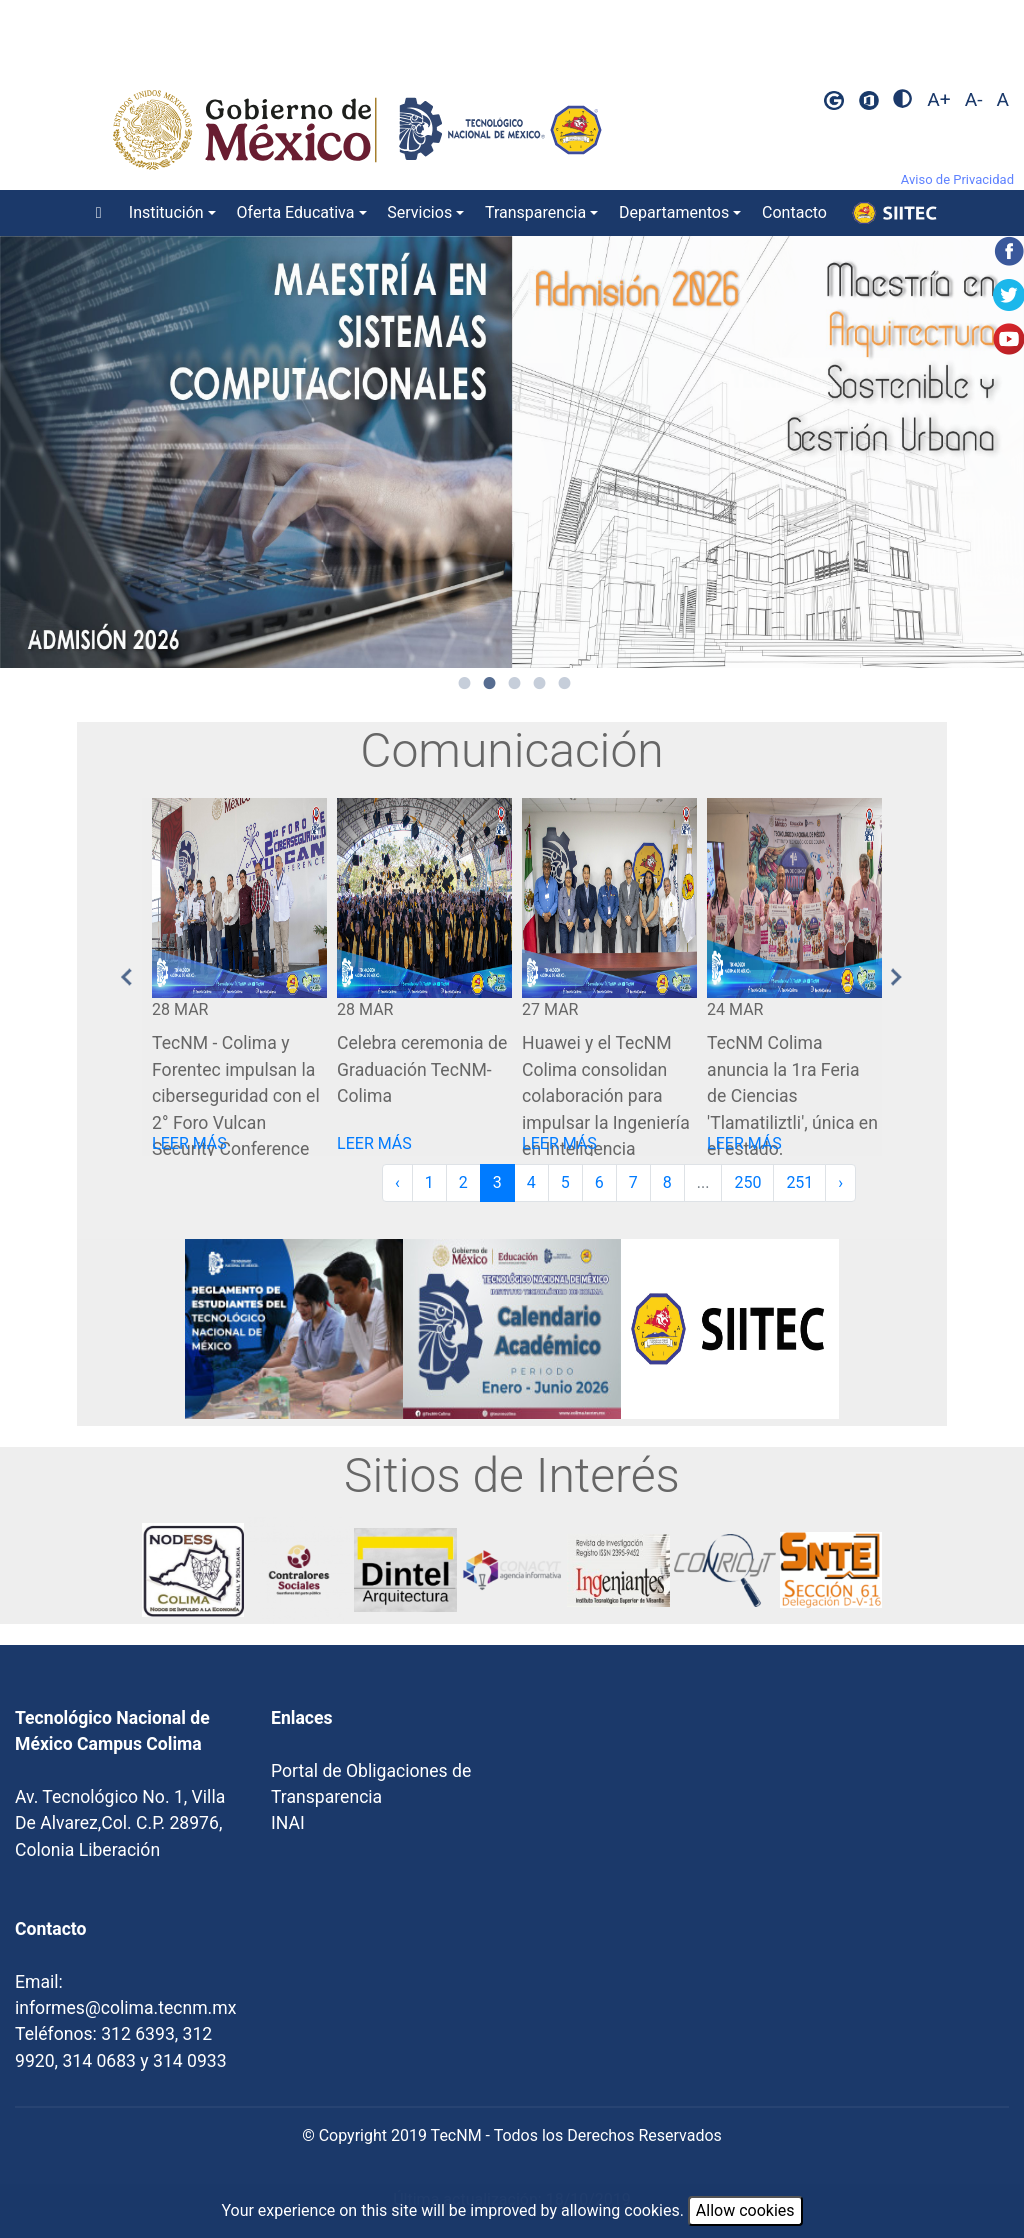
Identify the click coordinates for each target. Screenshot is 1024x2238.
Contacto (794, 212)
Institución (166, 212)
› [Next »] (840, 1182)
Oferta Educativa (296, 212)
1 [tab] (465, 683)
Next (897, 977)
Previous (127, 977)
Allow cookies (745, 2210)
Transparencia (535, 212)
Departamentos (674, 212)
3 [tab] (515, 683)
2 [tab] (490, 683)
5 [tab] (565, 683)
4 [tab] (540, 683)
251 (799, 1182)
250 (747, 1182)
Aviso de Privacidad (957, 179)
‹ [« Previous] (397, 1182)
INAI (288, 1823)
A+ (938, 99)
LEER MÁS (189, 1143)
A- (974, 99)
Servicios (419, 212)
